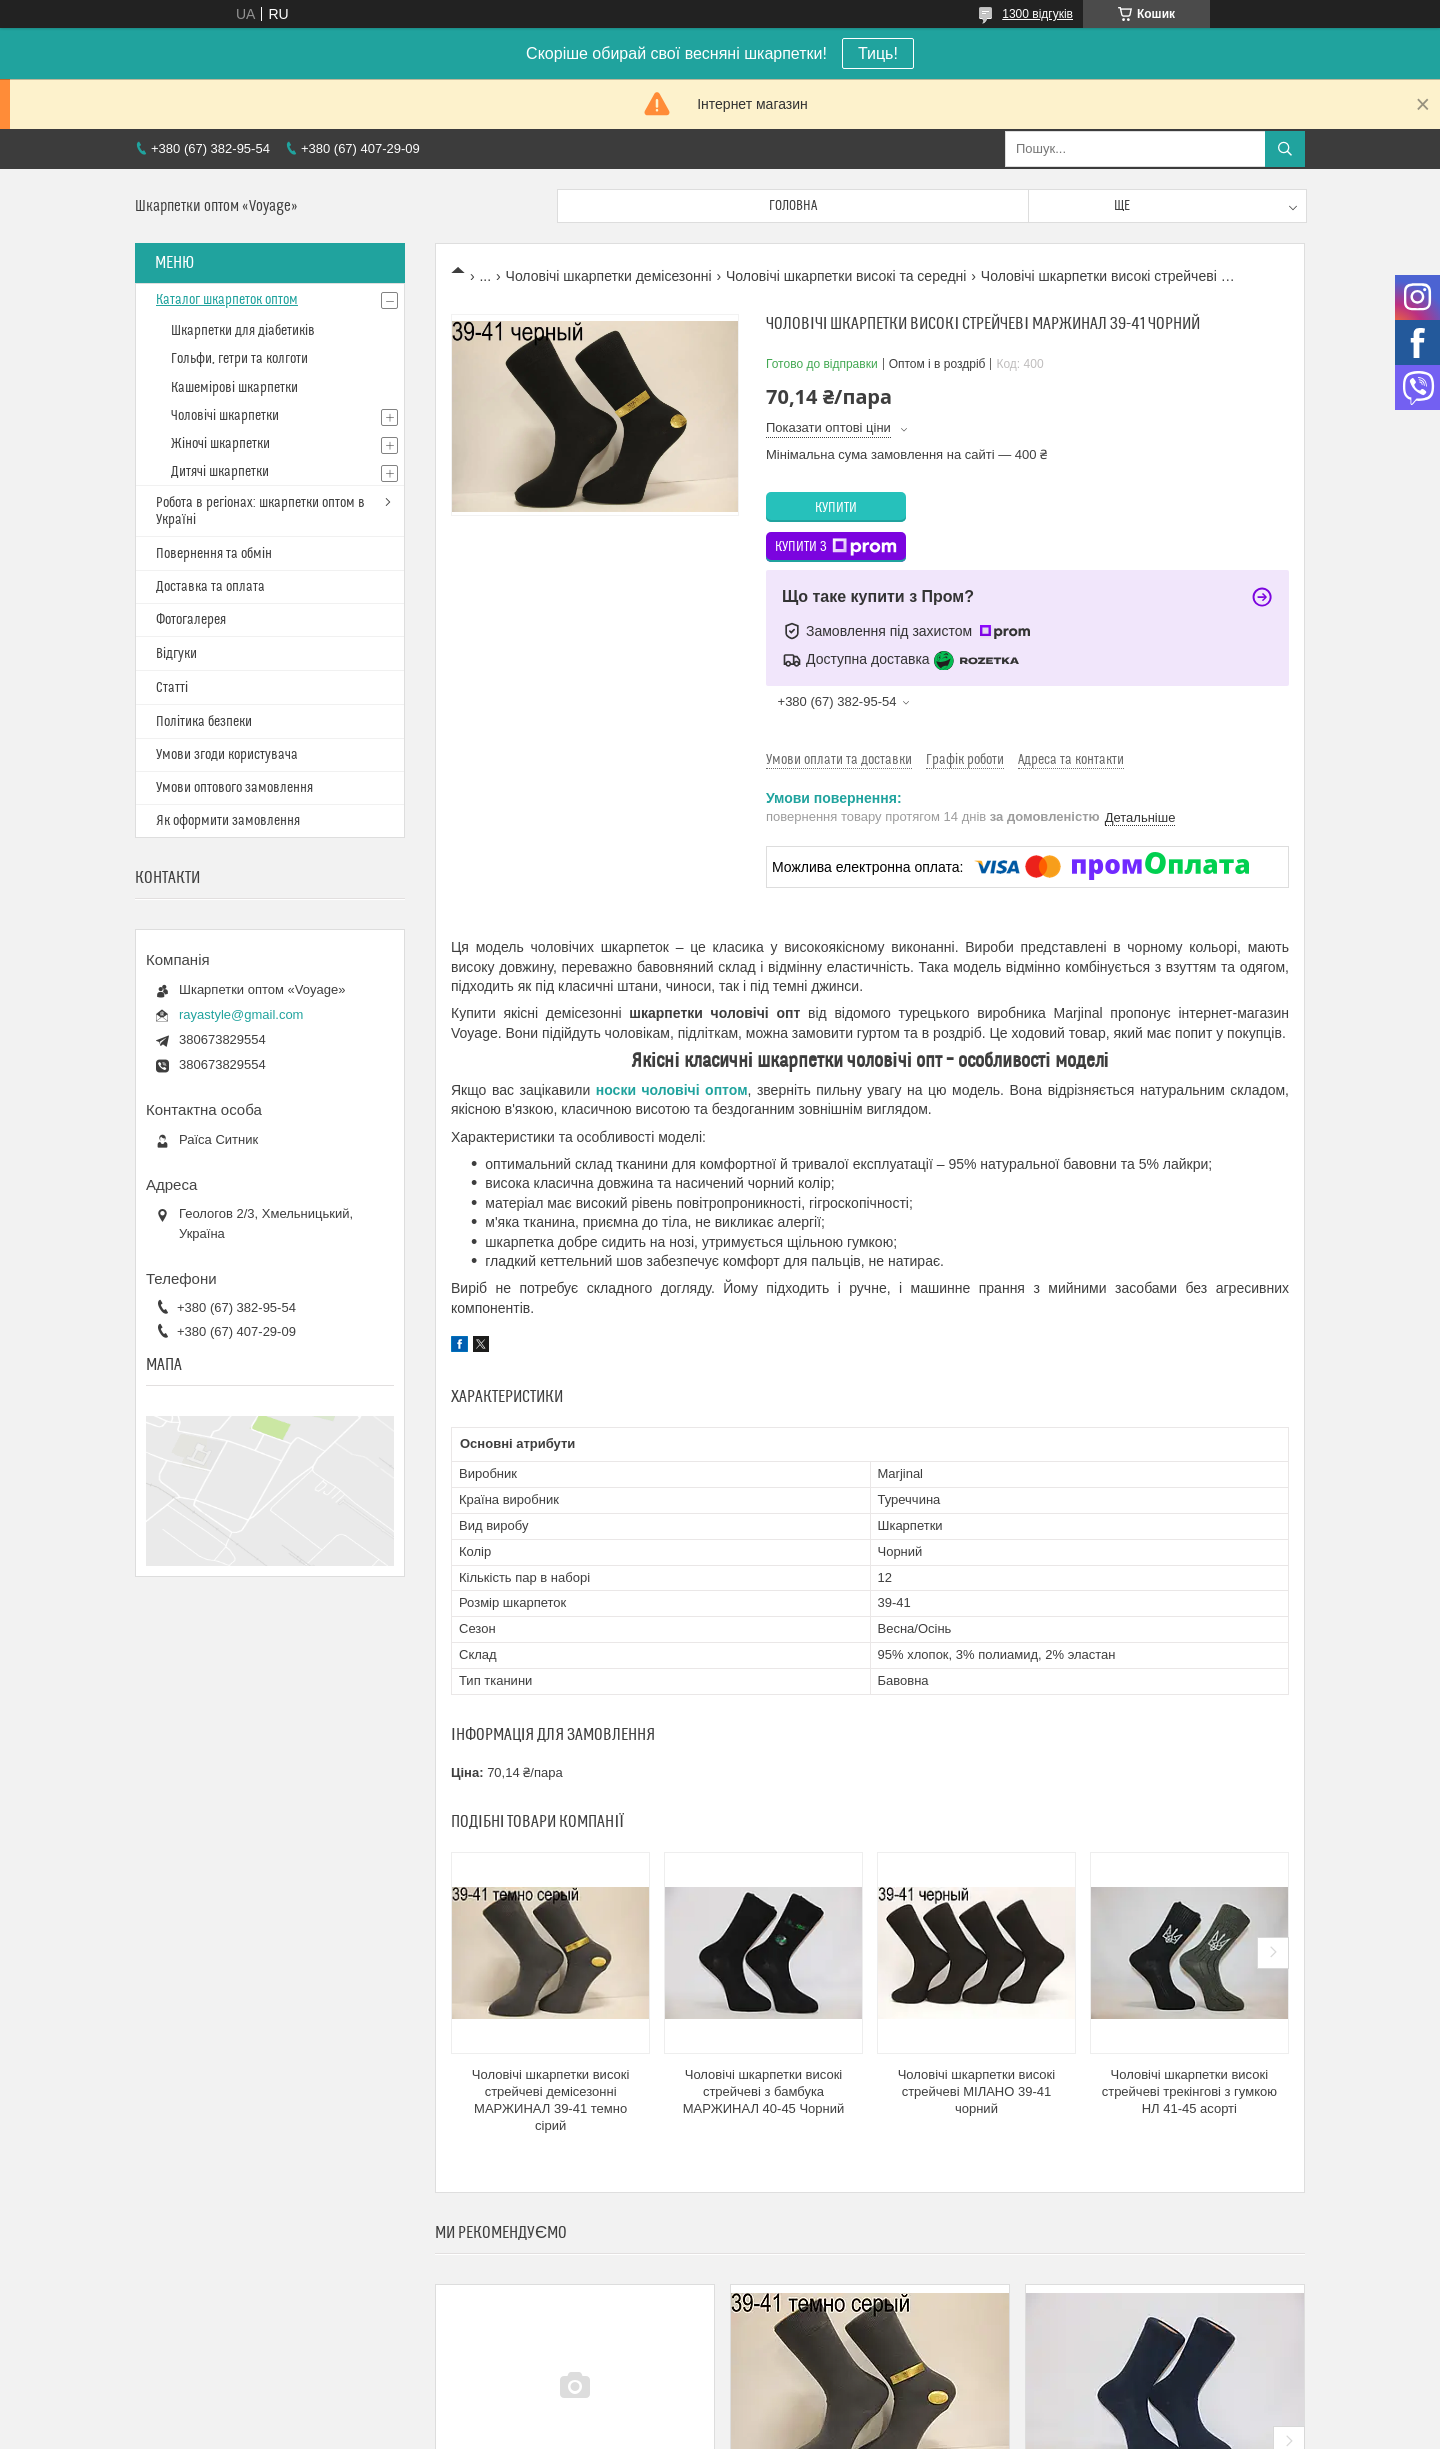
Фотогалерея (191, 620)
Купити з (836, 547)
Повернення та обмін (214, 554)
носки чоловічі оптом (672, 1090)
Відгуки (176, 654)
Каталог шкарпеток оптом (227, 300)
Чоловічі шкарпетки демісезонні (609, 276)
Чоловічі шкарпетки (225, 416)
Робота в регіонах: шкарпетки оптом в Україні (260, 511)
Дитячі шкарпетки (220, 472)
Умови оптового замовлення (234, 788)
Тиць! (878, 53)
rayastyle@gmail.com (241, 1014)
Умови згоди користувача (227, 755)
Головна (793, 206)
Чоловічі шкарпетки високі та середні (846, 276)
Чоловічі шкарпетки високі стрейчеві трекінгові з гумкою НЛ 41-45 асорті (1189, 2091)
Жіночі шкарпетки (220, 444)
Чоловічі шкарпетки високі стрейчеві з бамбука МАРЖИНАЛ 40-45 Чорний (764, 2091)
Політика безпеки (204, 722)
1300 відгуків (1037, 14)
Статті (172, 688)
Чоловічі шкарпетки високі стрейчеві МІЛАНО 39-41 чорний (976, 2091)
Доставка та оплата (210, 587)
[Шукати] (1285, 149)
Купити (836, 508)
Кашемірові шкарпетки (234, 388)
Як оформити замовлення (228, 821)
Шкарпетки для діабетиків (243, 331)
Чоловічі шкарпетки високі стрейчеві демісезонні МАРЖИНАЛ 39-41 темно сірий (550, 2100)
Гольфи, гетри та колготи (239, 359)
